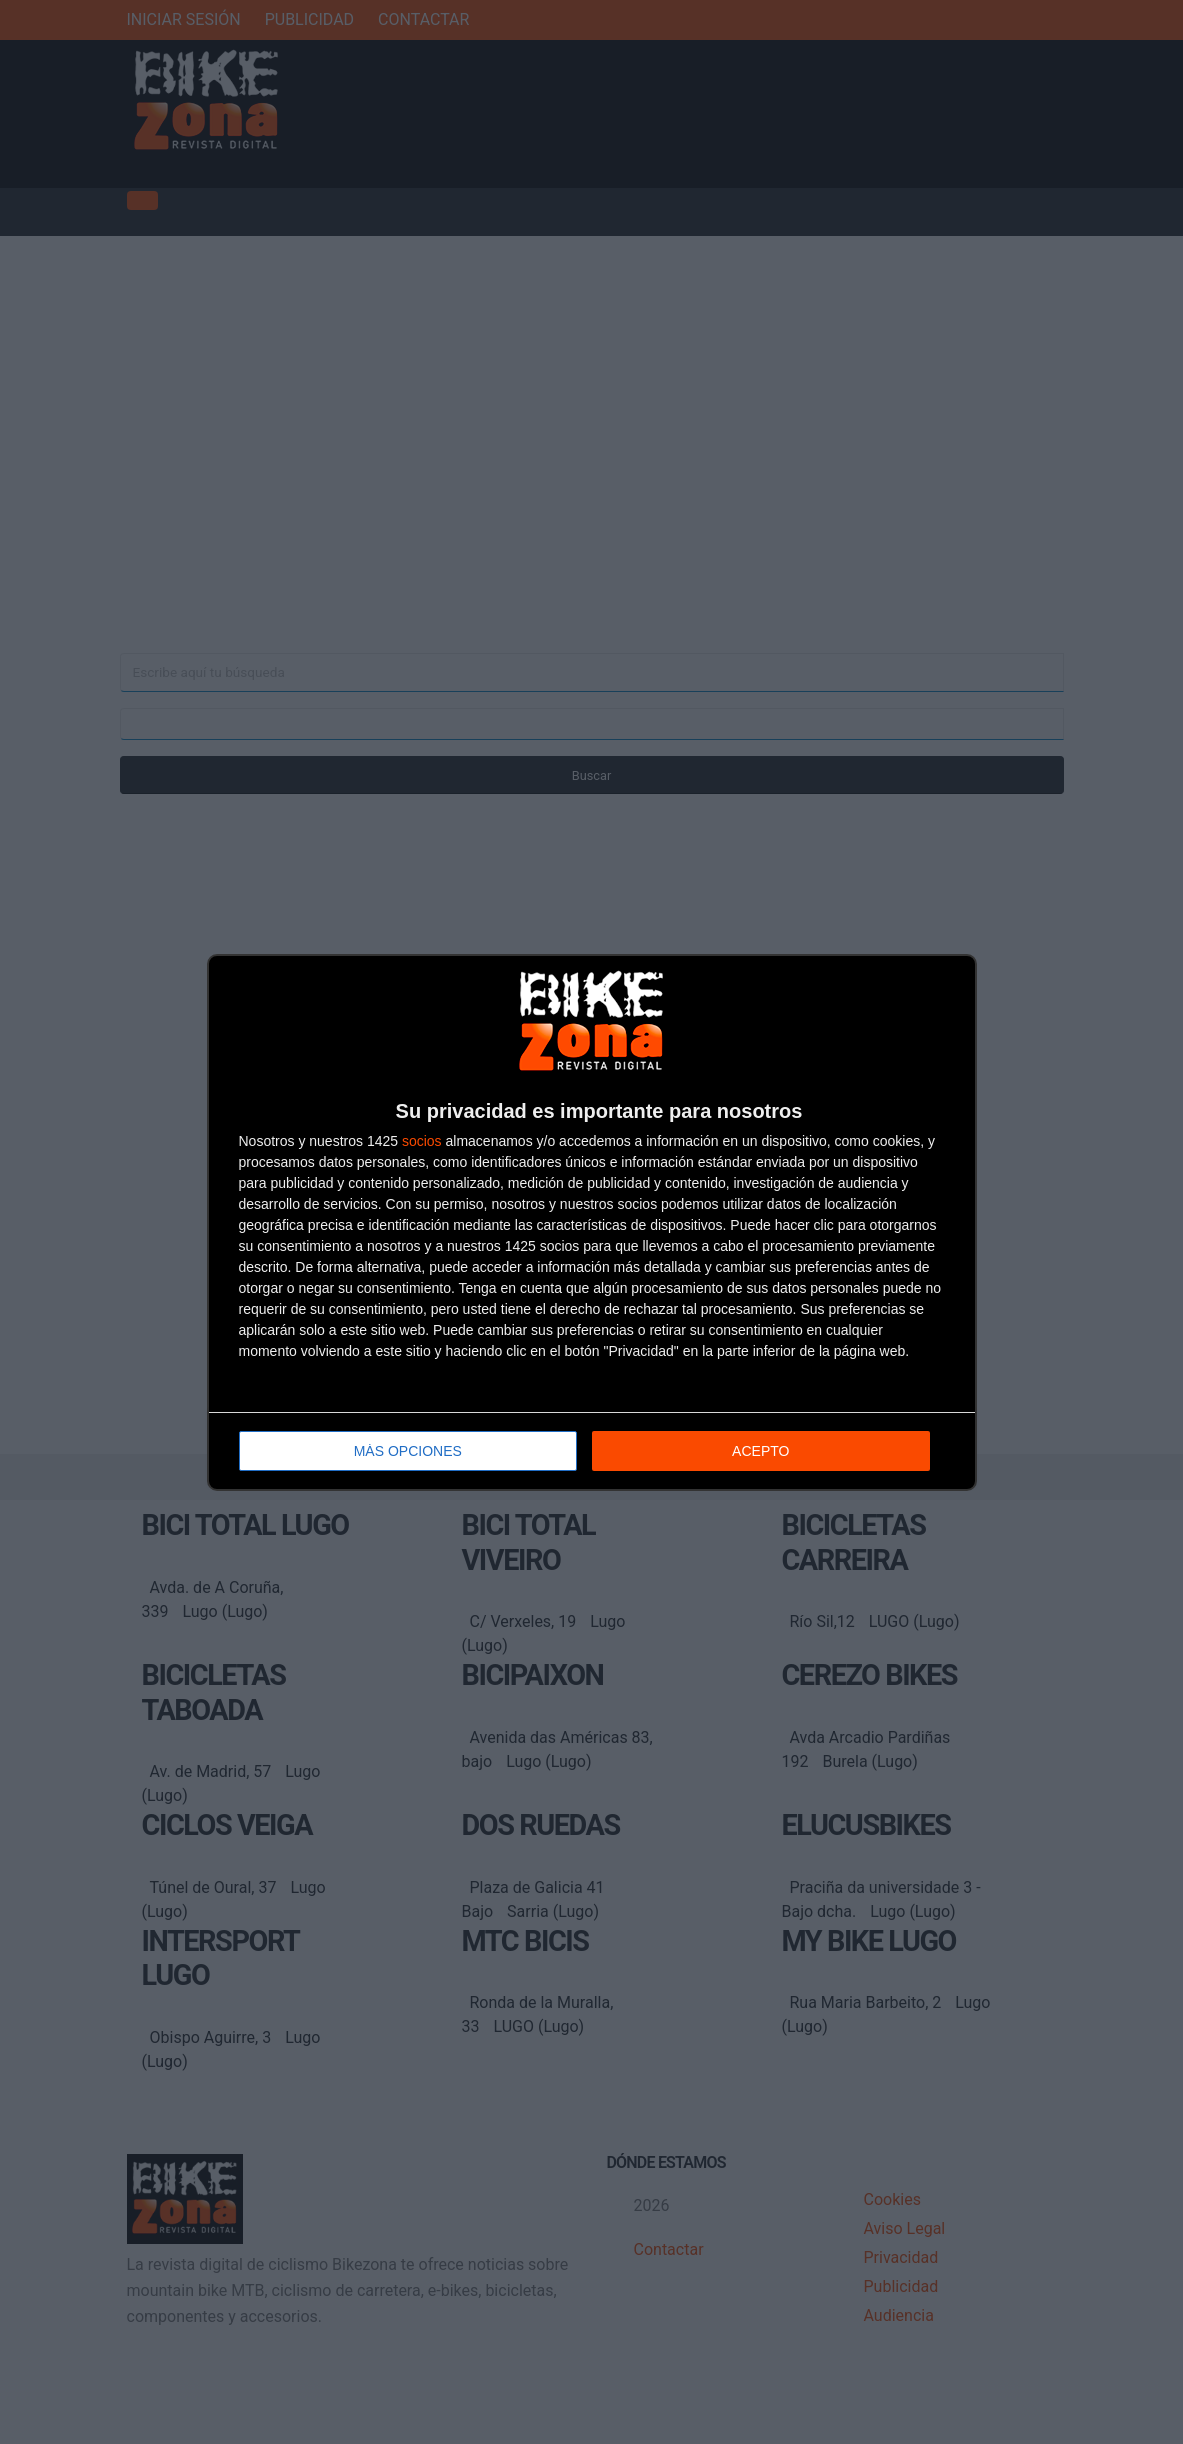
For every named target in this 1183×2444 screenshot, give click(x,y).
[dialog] (592, 1222)
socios (422, 1141)
